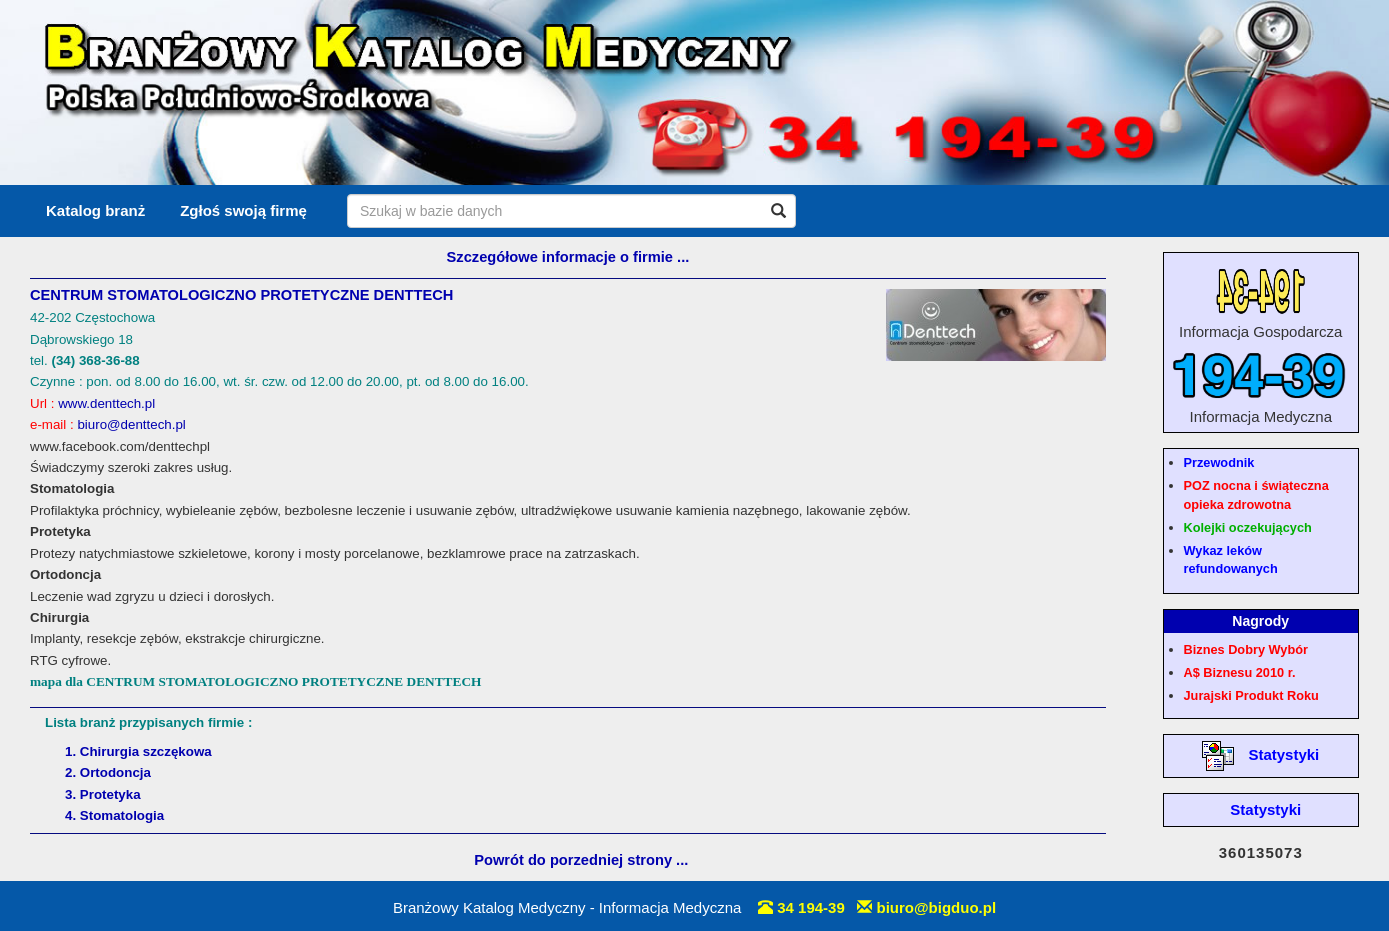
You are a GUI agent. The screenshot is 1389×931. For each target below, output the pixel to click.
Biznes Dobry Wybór (1246, 649)
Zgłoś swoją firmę (243, 210)
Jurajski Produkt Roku (1251, 695)
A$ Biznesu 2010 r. (1240, 672)
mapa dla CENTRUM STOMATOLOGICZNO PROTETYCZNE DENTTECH (255, 681)
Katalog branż (95, 210)
